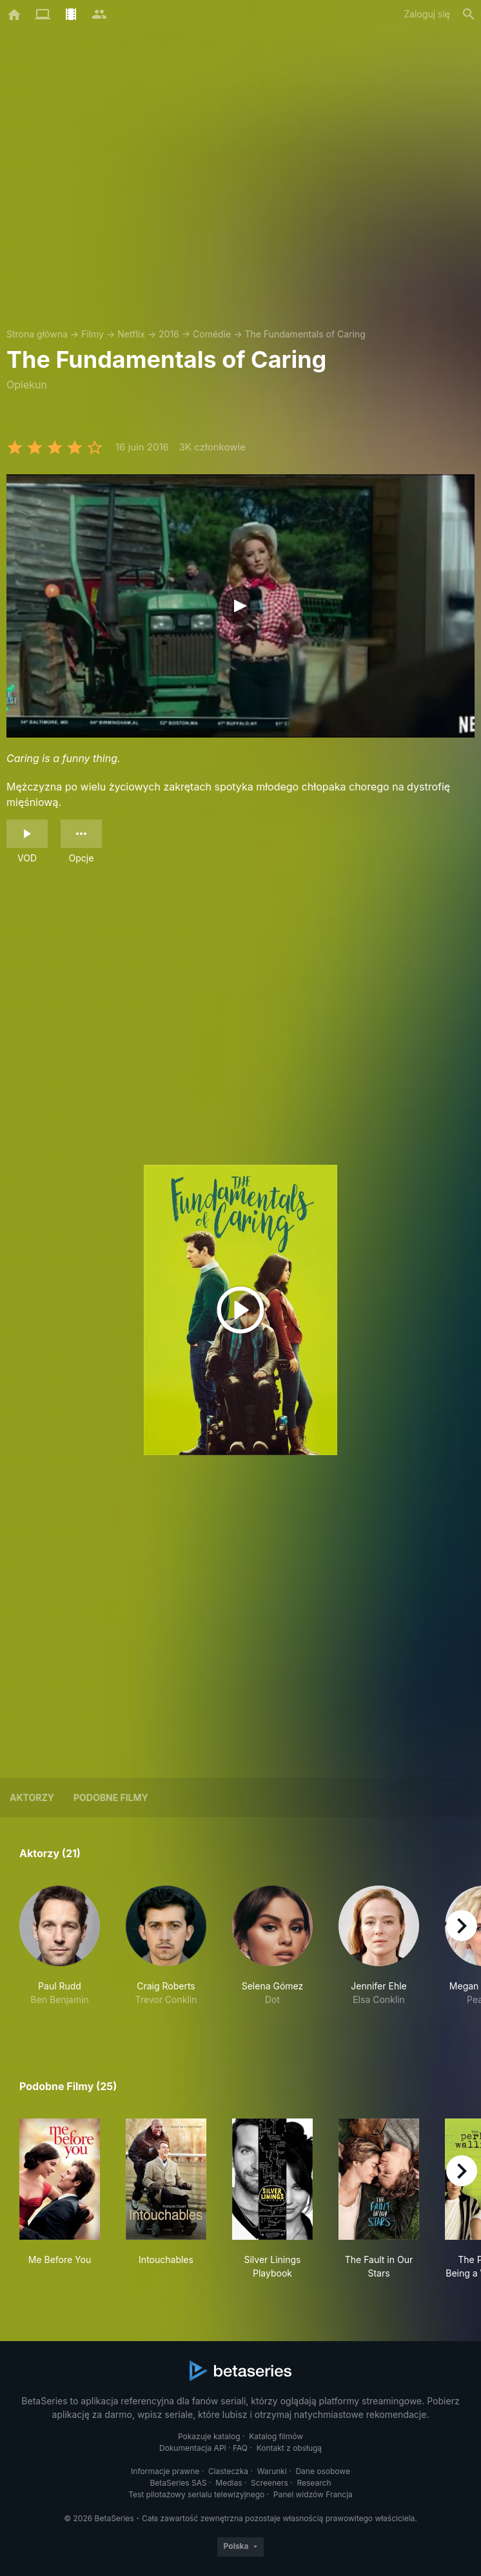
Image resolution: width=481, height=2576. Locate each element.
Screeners (269, 2483)
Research (314, 2483)
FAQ (240, 2448)
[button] (59, 1953)
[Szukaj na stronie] (468, 14)
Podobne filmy (111, 1797)
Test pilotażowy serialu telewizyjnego (196, 2494)
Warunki (272, 2471)
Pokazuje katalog (209, 2436)
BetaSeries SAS (178, 2483)
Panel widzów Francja (313, 2494)
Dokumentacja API (192, 2448)
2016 (169, 333)
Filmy (92, 333)
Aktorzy (32, 1797)
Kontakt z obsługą (289, 2448)
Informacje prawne (165, 2471)
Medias (228, 2483)
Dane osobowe (322, 2471)
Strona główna (37, 333)
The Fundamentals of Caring (304, 333)
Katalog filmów (276, 2436)
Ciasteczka (228, 2471)
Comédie (212, 333)
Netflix (131, 333)
